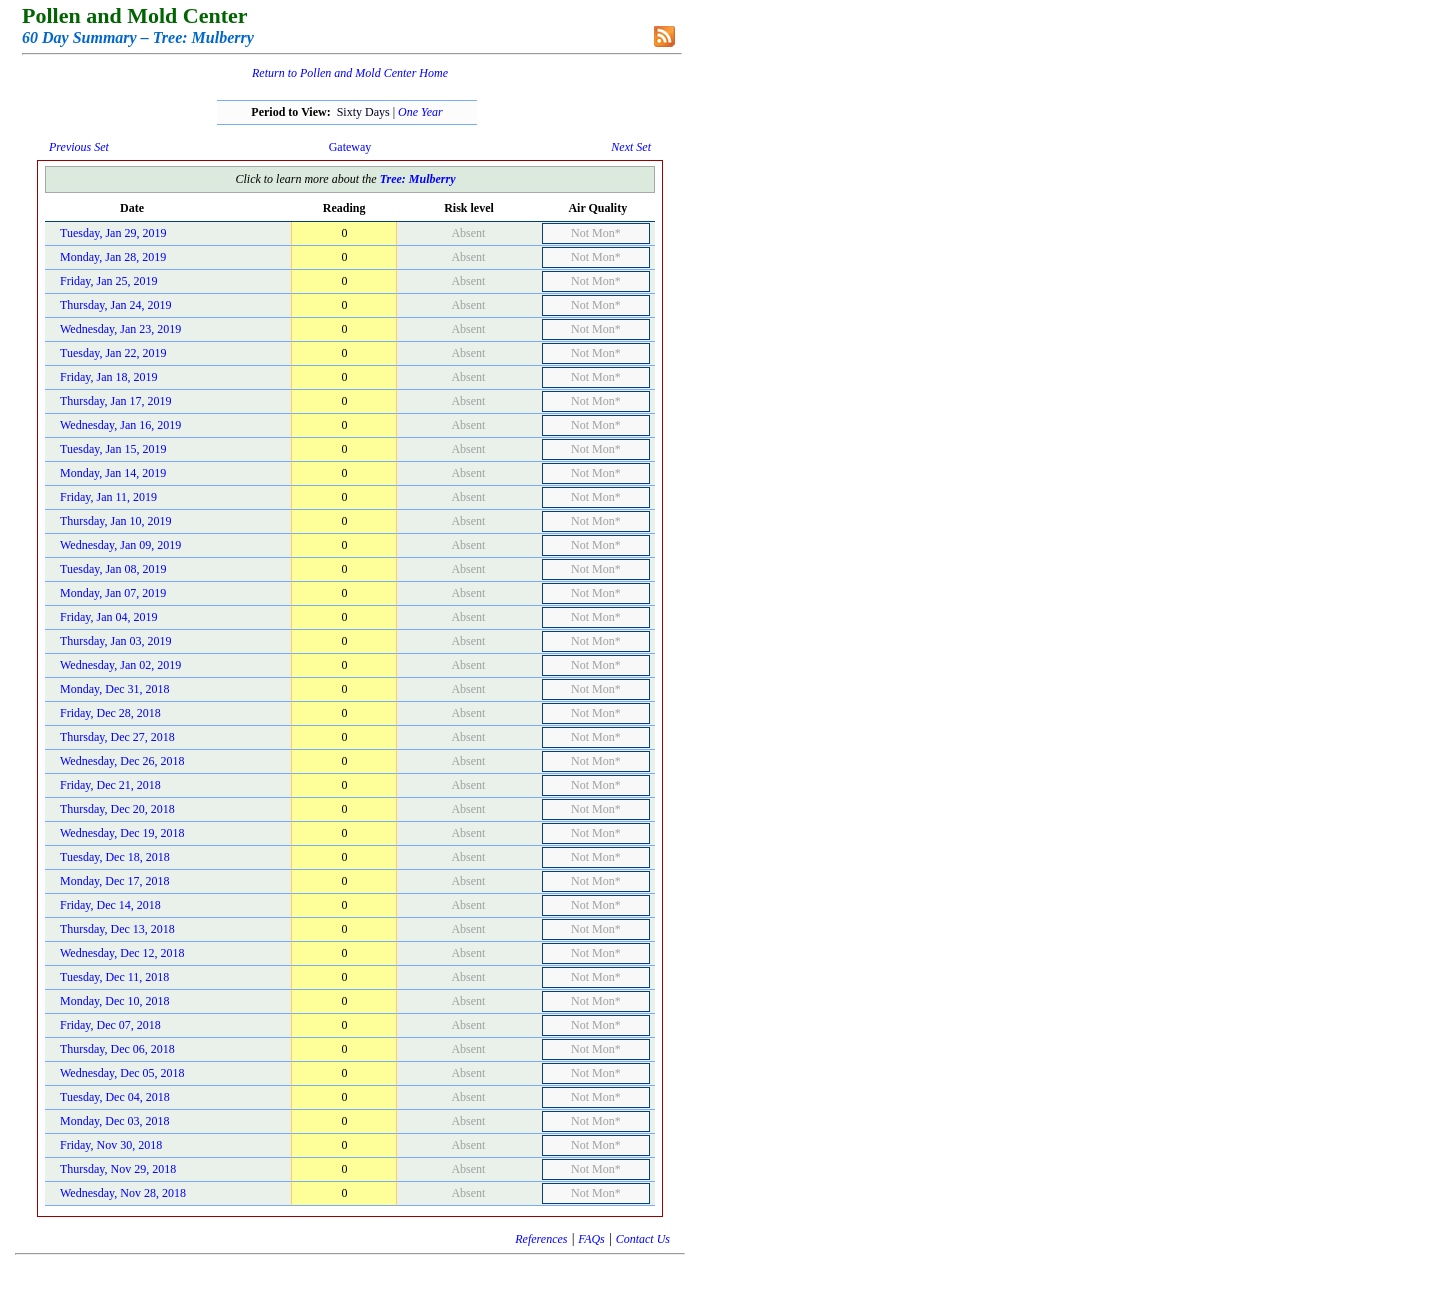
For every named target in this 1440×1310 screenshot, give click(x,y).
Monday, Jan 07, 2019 (113, 593)
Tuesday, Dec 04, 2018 (115, 1097)
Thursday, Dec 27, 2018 (117, 737)
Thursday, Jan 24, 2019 (116, 305)
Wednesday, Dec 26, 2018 (122, 761)
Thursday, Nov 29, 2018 (118, 1169)
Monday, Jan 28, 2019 (113, 257)
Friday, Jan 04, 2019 (109, 617)
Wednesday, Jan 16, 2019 (120, 425)
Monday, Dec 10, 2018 (115, 1001)
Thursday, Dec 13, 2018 (117, 929)
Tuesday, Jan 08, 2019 (113, 569)
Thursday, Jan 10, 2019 (116, 521)
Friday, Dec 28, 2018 (110, 713)
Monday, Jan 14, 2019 (113, 473)
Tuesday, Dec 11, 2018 (114, 977)
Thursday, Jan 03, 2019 (116, 641)
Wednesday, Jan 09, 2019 (120, 545)
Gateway (350, 147)
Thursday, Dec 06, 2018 (117, 1049)
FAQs (591, 1239)
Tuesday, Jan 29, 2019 (113, 233)
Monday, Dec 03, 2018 (115, 1121)
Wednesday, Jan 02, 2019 (120, 665)
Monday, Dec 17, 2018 (115, 881)
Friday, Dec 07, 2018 (110, 1025)
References (541, 1239)
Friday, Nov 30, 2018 (111, 1145)
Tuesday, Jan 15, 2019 (113, 449)
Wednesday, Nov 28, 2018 (123, 1193)
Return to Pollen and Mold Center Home (350, 73)
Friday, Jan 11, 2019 (108, 497)
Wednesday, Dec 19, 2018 (122, 833)
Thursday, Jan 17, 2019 (116, 401)
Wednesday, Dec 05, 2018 (122, 1073)
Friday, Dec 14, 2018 (110, 905)
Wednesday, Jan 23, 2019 (120, 329)
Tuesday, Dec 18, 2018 (115, 857)
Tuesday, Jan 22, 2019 (113, 353)
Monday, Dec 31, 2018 (115, 689)
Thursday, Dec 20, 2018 (117, 809)
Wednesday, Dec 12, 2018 (122, 953)
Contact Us (643, 1239)
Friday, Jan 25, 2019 (109, 281)
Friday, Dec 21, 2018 (110, 785)
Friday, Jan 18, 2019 (109, 377)
